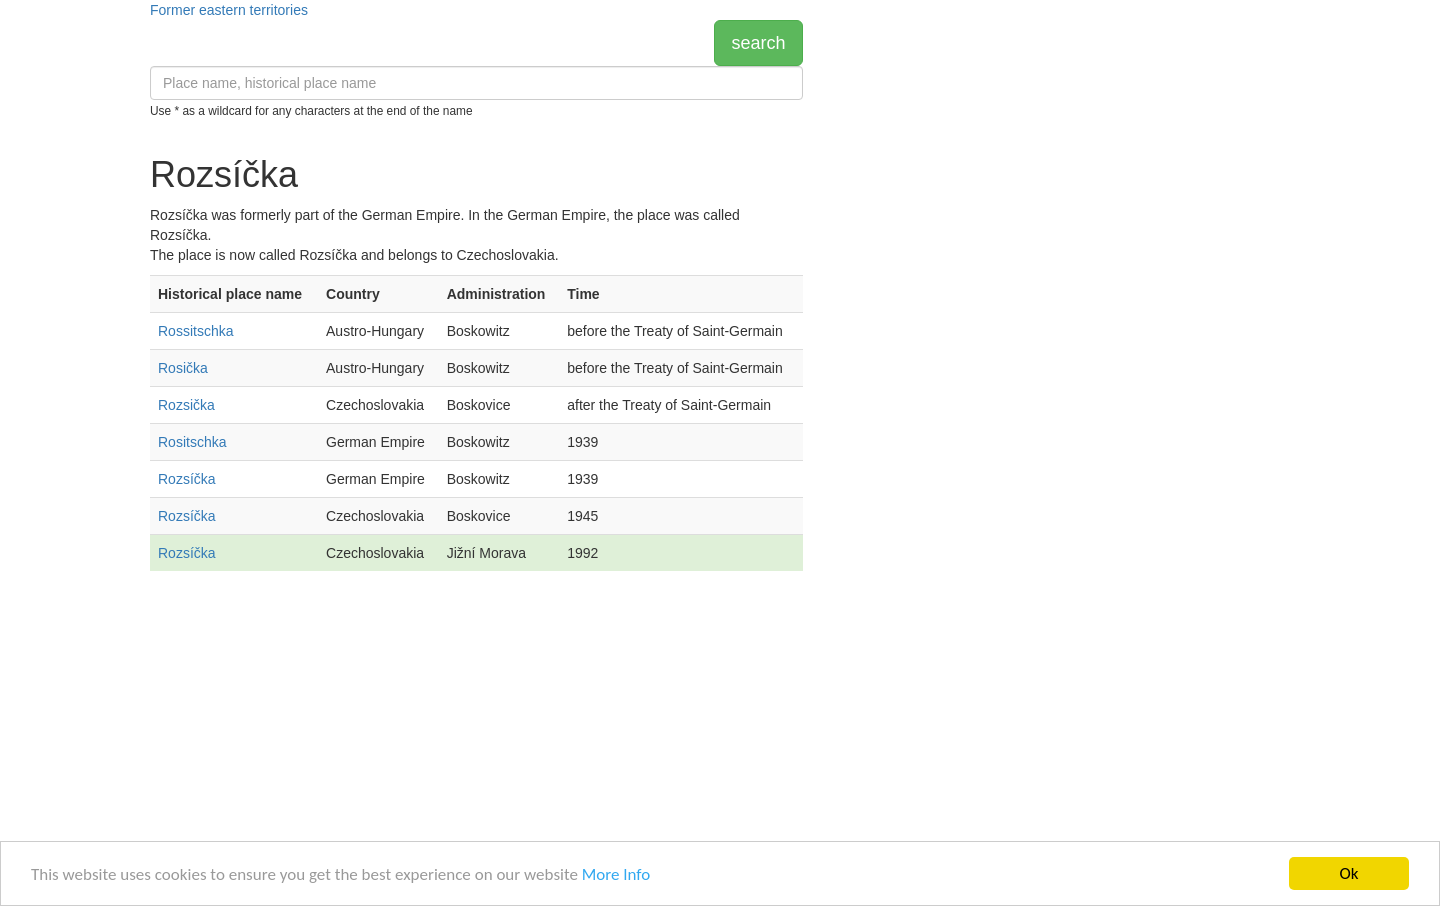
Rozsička (186, 405)
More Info (616, 874)
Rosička (183, 368)
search (758, 43)
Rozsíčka (187, 479)
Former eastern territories (229, 10)
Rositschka (192, 442)
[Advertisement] (476, 746)
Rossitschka (195, 331)
